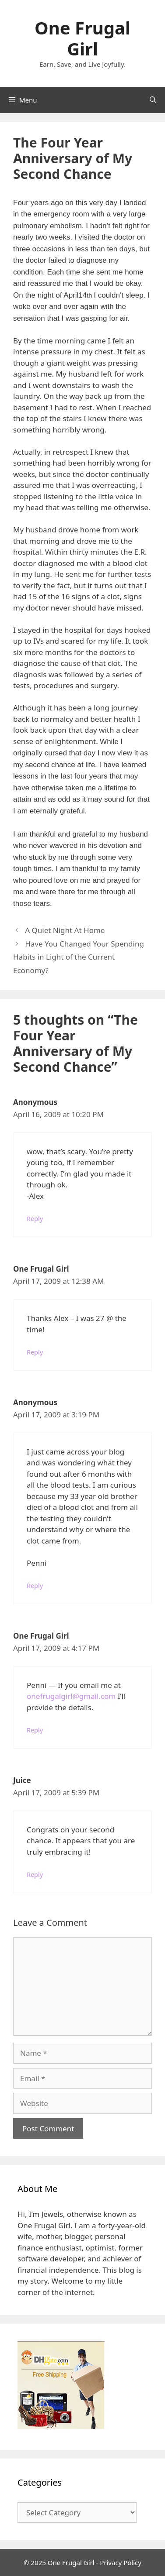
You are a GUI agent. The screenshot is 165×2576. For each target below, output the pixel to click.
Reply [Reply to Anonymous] (35, 1218)
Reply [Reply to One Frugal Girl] (35, 1352)
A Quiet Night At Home (65, 930)
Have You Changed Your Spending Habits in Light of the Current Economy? (78, 957)
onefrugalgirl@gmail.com (71, 1696)
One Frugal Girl (82, 38)
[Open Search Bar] (153, 100)
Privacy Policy (120, 2562)
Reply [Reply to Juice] (35, 1874)
